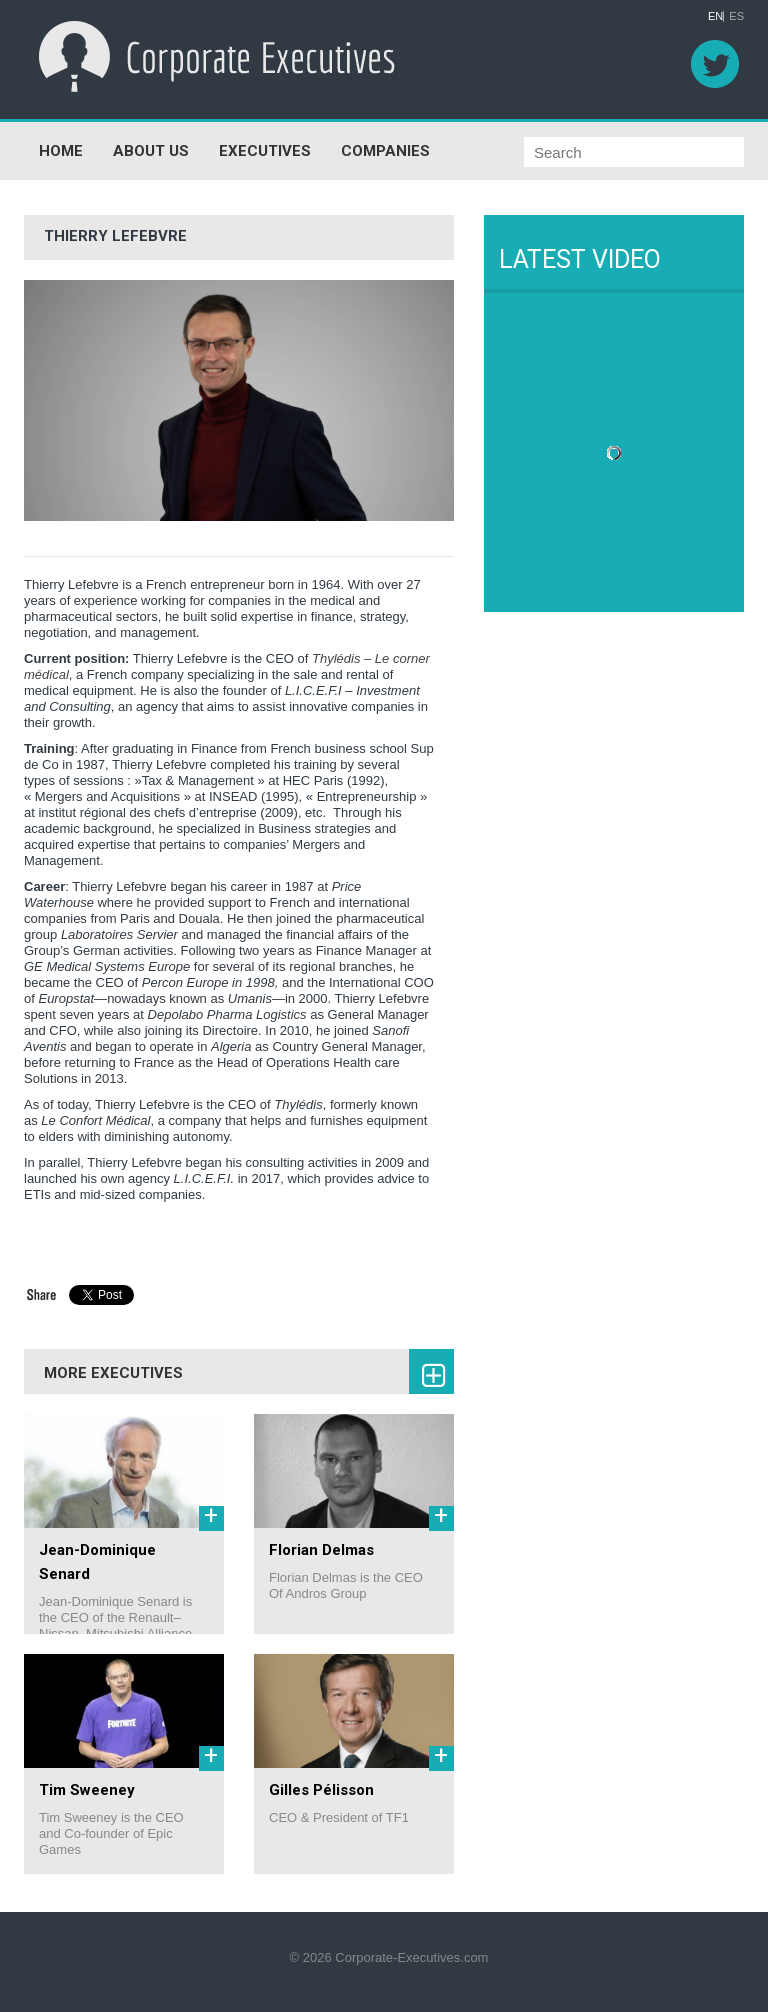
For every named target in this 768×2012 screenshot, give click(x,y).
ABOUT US (151, 151)
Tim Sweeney (87, 1790)
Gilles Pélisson (321, 1790)
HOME (61, 151)
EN (715, 16)
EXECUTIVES (265, 151)
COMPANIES (385, 151)
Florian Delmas (321, 1550)
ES (736, 16)
